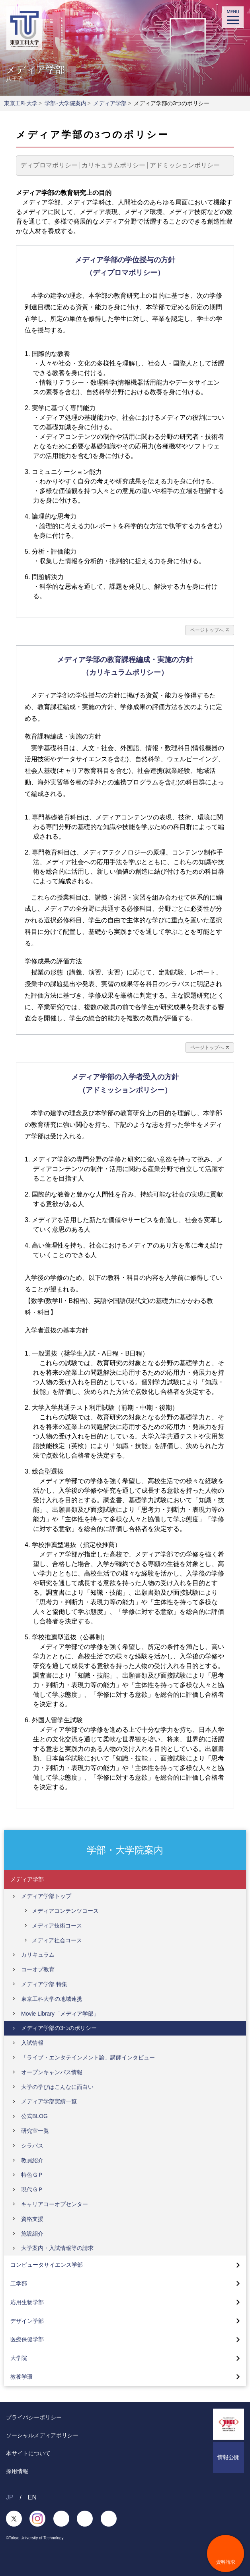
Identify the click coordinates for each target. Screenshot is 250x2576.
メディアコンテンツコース (65, 1911)
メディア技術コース (57, 1925)
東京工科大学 (20, 103)
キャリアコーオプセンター (54, 2204)
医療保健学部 (27, 2339)
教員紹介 (32, 2160)
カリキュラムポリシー (113, 165)
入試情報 (32, 2043)
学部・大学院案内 (125, 1850)
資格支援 (32, 2219)
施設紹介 (32, 2233)
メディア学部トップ (46, 1896)
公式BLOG (34, 2116)
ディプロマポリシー (49, 165)
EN (32, 2497)
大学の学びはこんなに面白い (57, 2087)
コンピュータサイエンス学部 (46, 2265)
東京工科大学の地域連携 (51, 1999)
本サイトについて (28, 2453)
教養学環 (21, 2377)
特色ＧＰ (32, 2174)
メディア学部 (110, 103)
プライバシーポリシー (34, 2417)
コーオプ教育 (38, 1969)
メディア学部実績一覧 (49, 2101)
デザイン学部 (27, 2321)
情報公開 (228, 2457)
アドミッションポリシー (185, 165)
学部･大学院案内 (65, 103)
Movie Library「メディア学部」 (60, 2013)
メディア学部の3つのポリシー (59, 2028)
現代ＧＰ (32, 2189)
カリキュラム (38, 1954)
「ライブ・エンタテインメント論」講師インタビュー (88, 2057)
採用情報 (17, 2471)
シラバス (32, 2145)
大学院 (18, 2358)
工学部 (18, 2283)
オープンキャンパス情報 (51, 2072)
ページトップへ (207, 630)
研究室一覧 (35, 2131)
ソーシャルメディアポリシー (42, 2435)
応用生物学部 (27, 2302)
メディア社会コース (57, 1940)
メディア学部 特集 (44, 1984)
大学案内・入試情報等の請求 (57, 2248)
